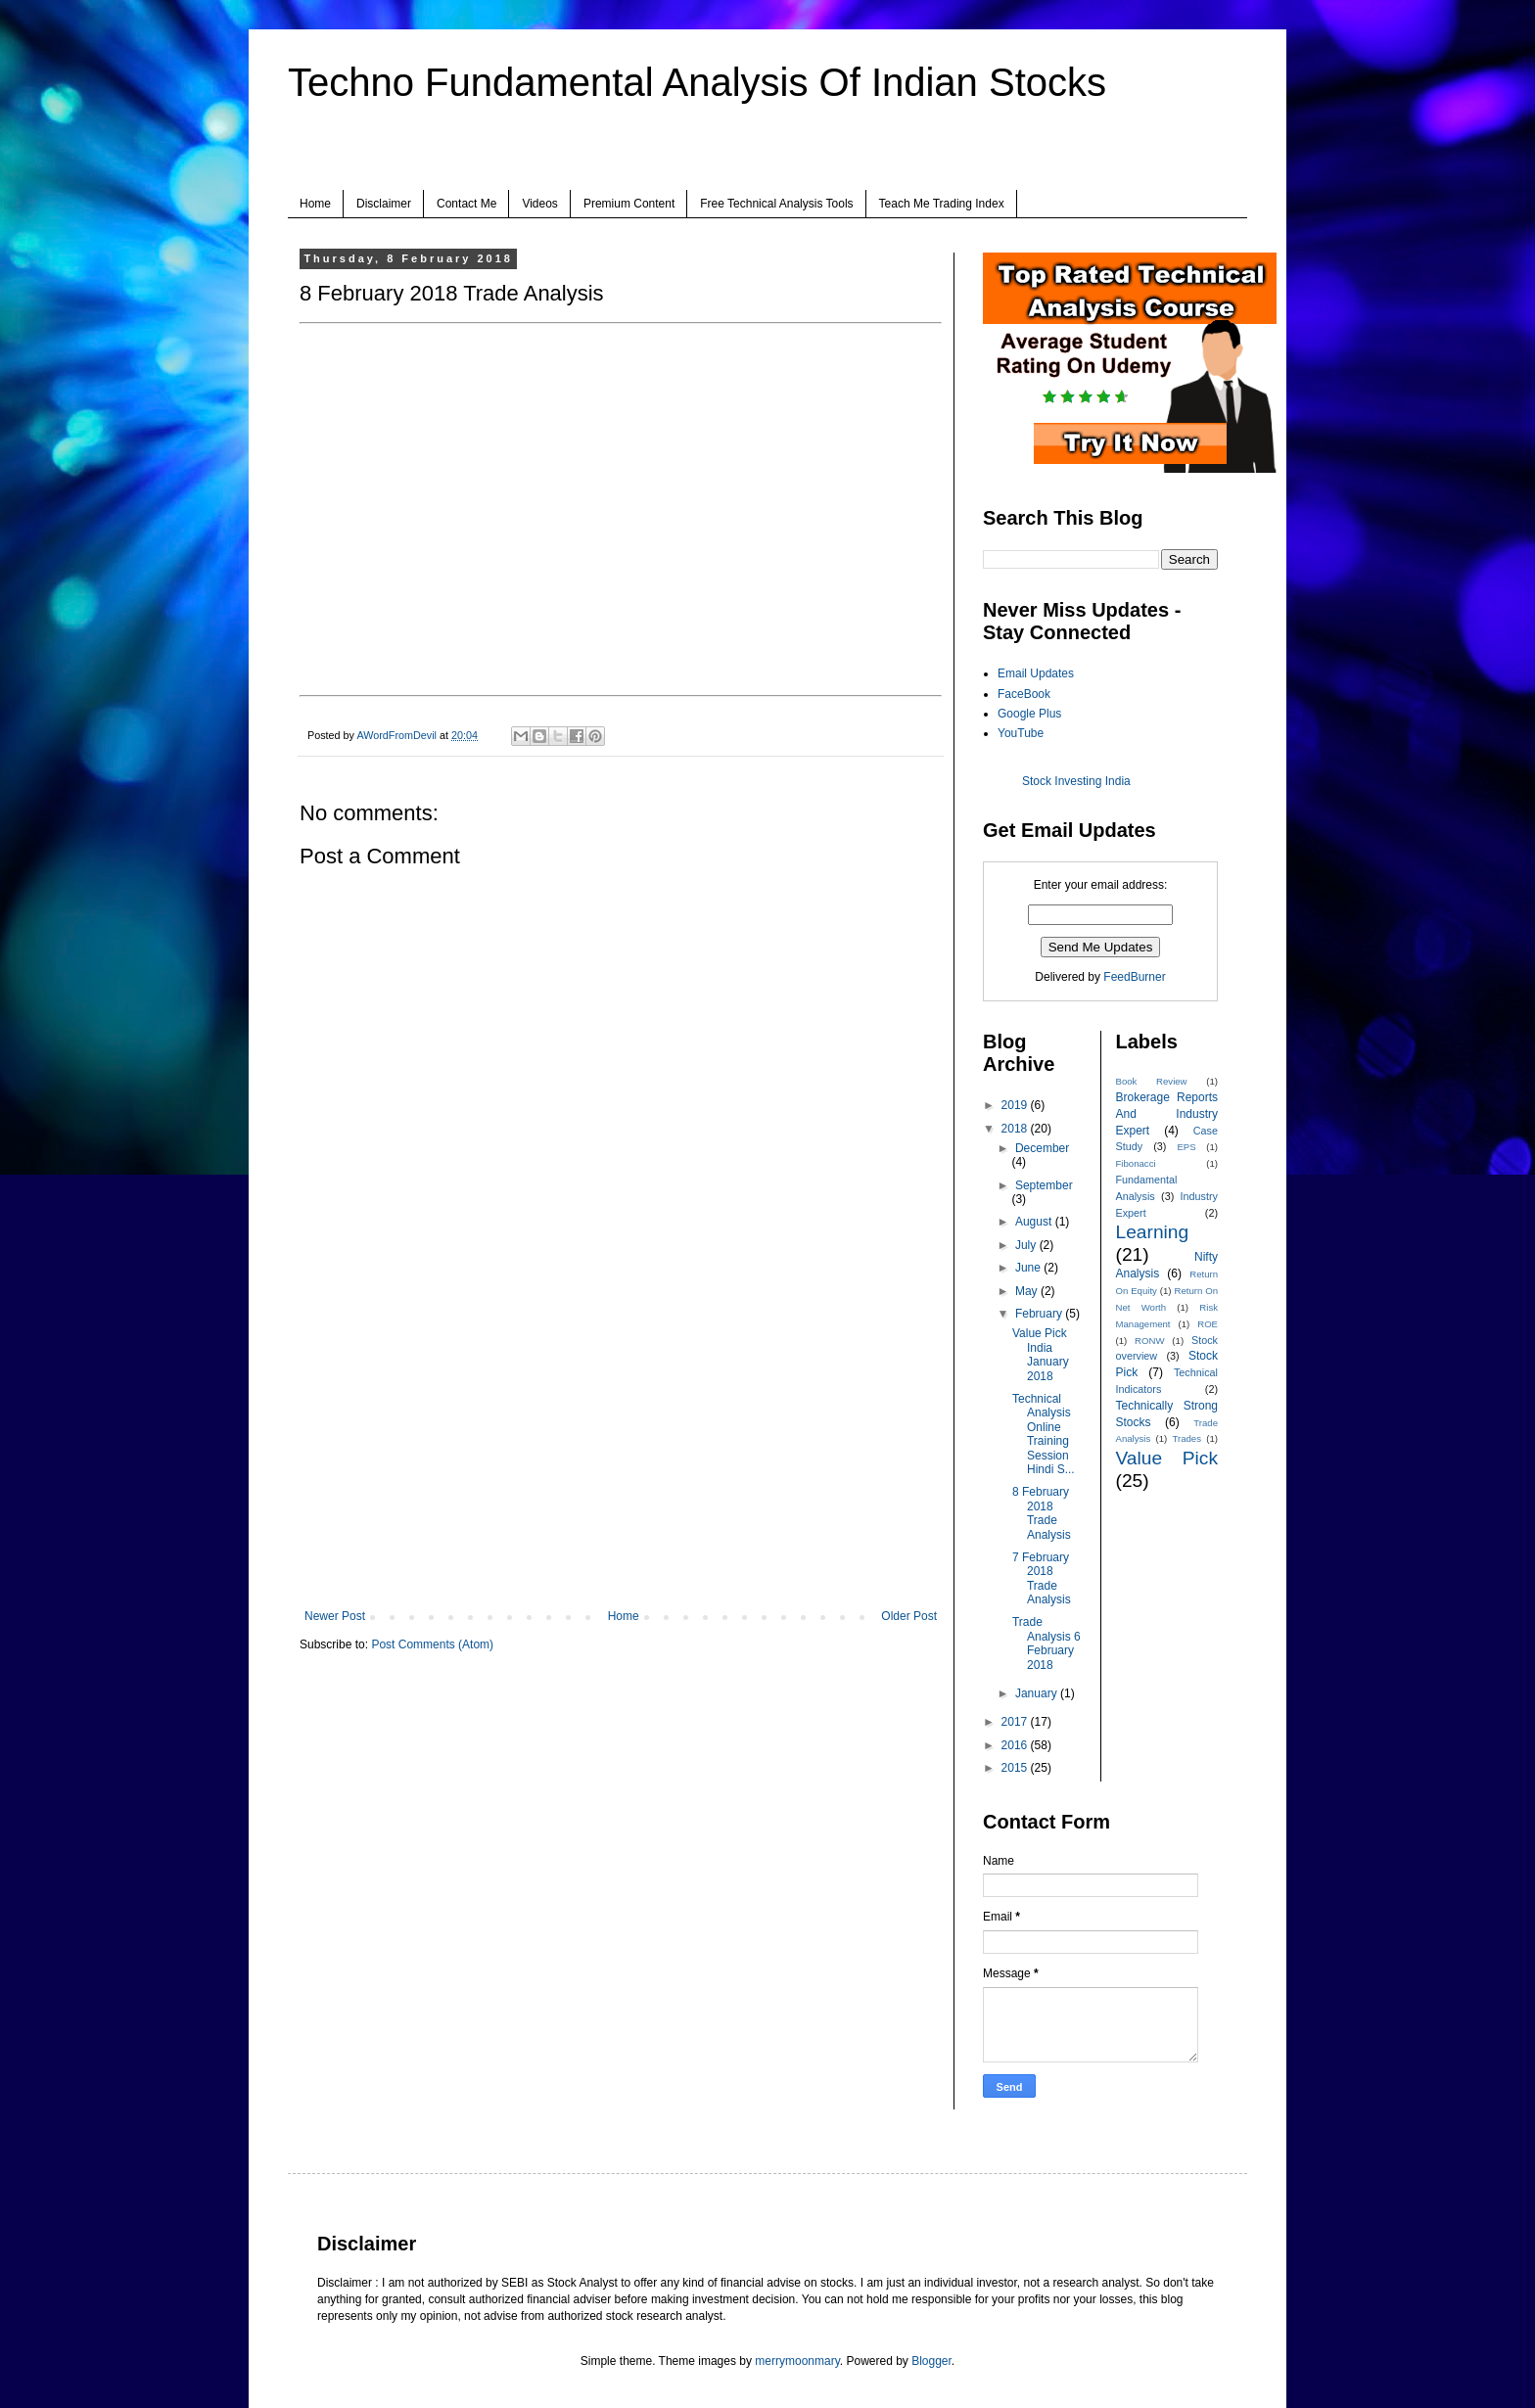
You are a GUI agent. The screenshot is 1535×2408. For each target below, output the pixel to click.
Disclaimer (383, 203)
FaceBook (1024, 694)
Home (315, 203)
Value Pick (1167, 1458)
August (1035, 1221)
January (1037, 1693)
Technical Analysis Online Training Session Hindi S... (1043, 1434)
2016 (1016, 1745)
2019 (1016, 1105)
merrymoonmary (797, 2361)
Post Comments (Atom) (432, 1644)
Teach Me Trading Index (941, 203)
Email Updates (1036, 673)
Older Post (909, 1616)
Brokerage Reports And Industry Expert (1167, 1113)
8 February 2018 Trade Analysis (1041, 1513)
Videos (539, 203)
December (1042, 1148)
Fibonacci (1136, 1163)
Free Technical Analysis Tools (776, 203)
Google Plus (1029, 713)
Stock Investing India (1076, 781)
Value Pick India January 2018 (1040, 1354)
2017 (1016, 1722)
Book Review (1151, 1081)
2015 (1016, 1768)
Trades (1187, 1438)
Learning (1152, 1232)
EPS (1186, 1146)
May (1028, 1291)
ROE (1207, 1324)
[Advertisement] (621, 1448)
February (1040, 1313)
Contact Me (466, 203)
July (1027, 1245)
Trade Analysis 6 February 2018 (1046, 1643)
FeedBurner (1134, 977)
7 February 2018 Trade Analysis (1041, 1578)
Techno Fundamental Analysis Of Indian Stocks (697, 82)
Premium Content (628, 203)
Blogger (931, 2361)
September (1044, 1185)
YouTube (1021, 733)
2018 (1016, 1128)
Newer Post (334, 1616)
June (1029, 1267)
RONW (1149, 1340)
